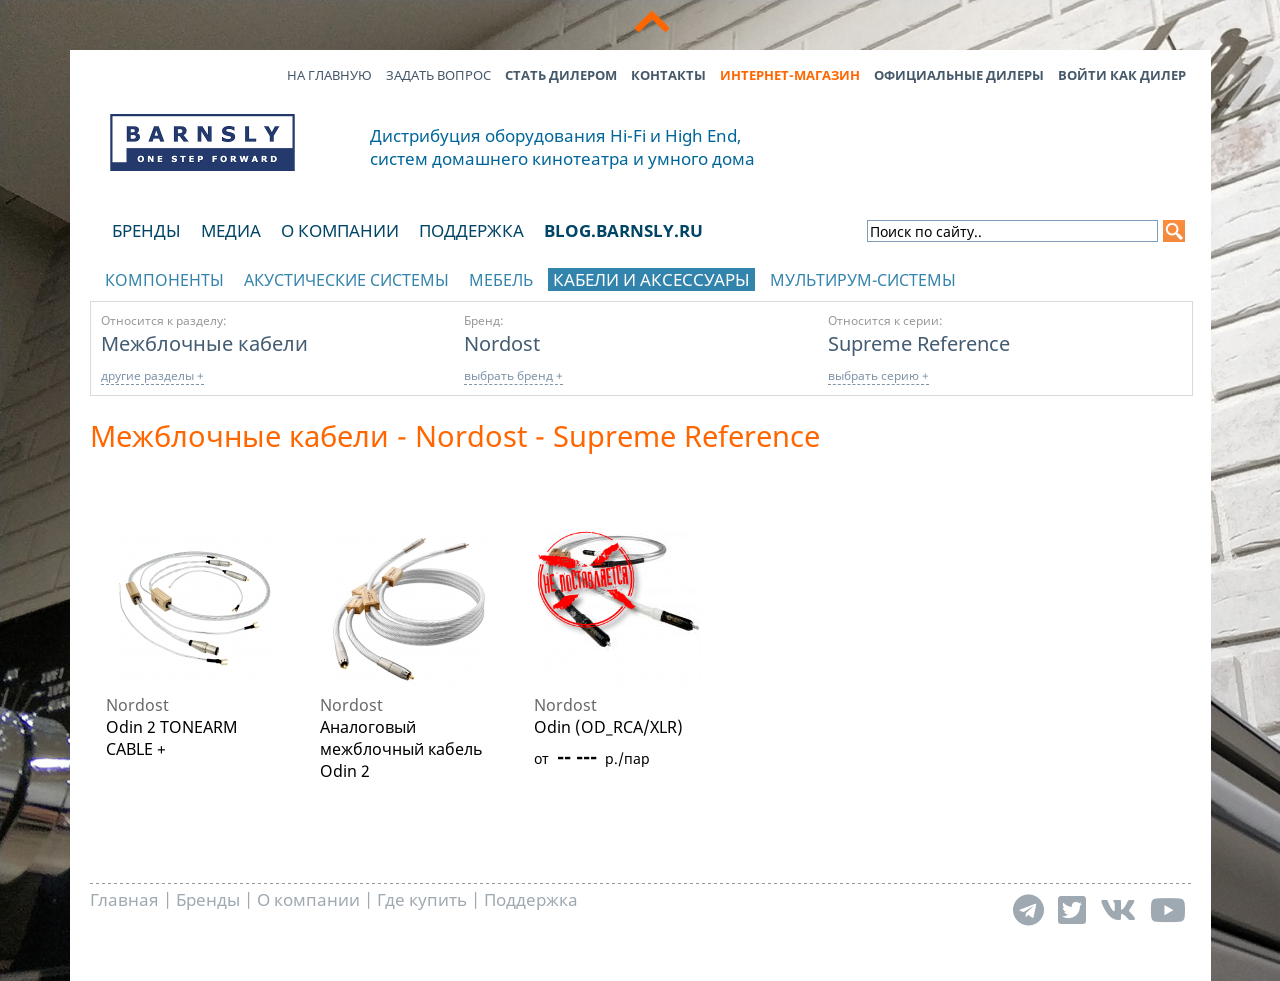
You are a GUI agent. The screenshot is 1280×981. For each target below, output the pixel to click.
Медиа (231, 230)
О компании (340, 230)
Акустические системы (346, 280)
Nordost (502, 343)
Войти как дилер (1122, 75)
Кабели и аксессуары (651, 279)
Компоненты (164, 280)
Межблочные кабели (204, 343)
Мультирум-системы (863, 280)
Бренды (146, 230)
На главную (329, 75)
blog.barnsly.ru (623, 230)
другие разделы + (152, 375)
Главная (124, 899)
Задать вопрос (438, 75)
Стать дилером (561, 75)
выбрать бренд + (513, 375)
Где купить (422, 899)
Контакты (668, 75)
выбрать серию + (878, 375)
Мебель (501, 280)
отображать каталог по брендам (1066, 276)
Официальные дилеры (959, 75)
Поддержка (471, 230)
